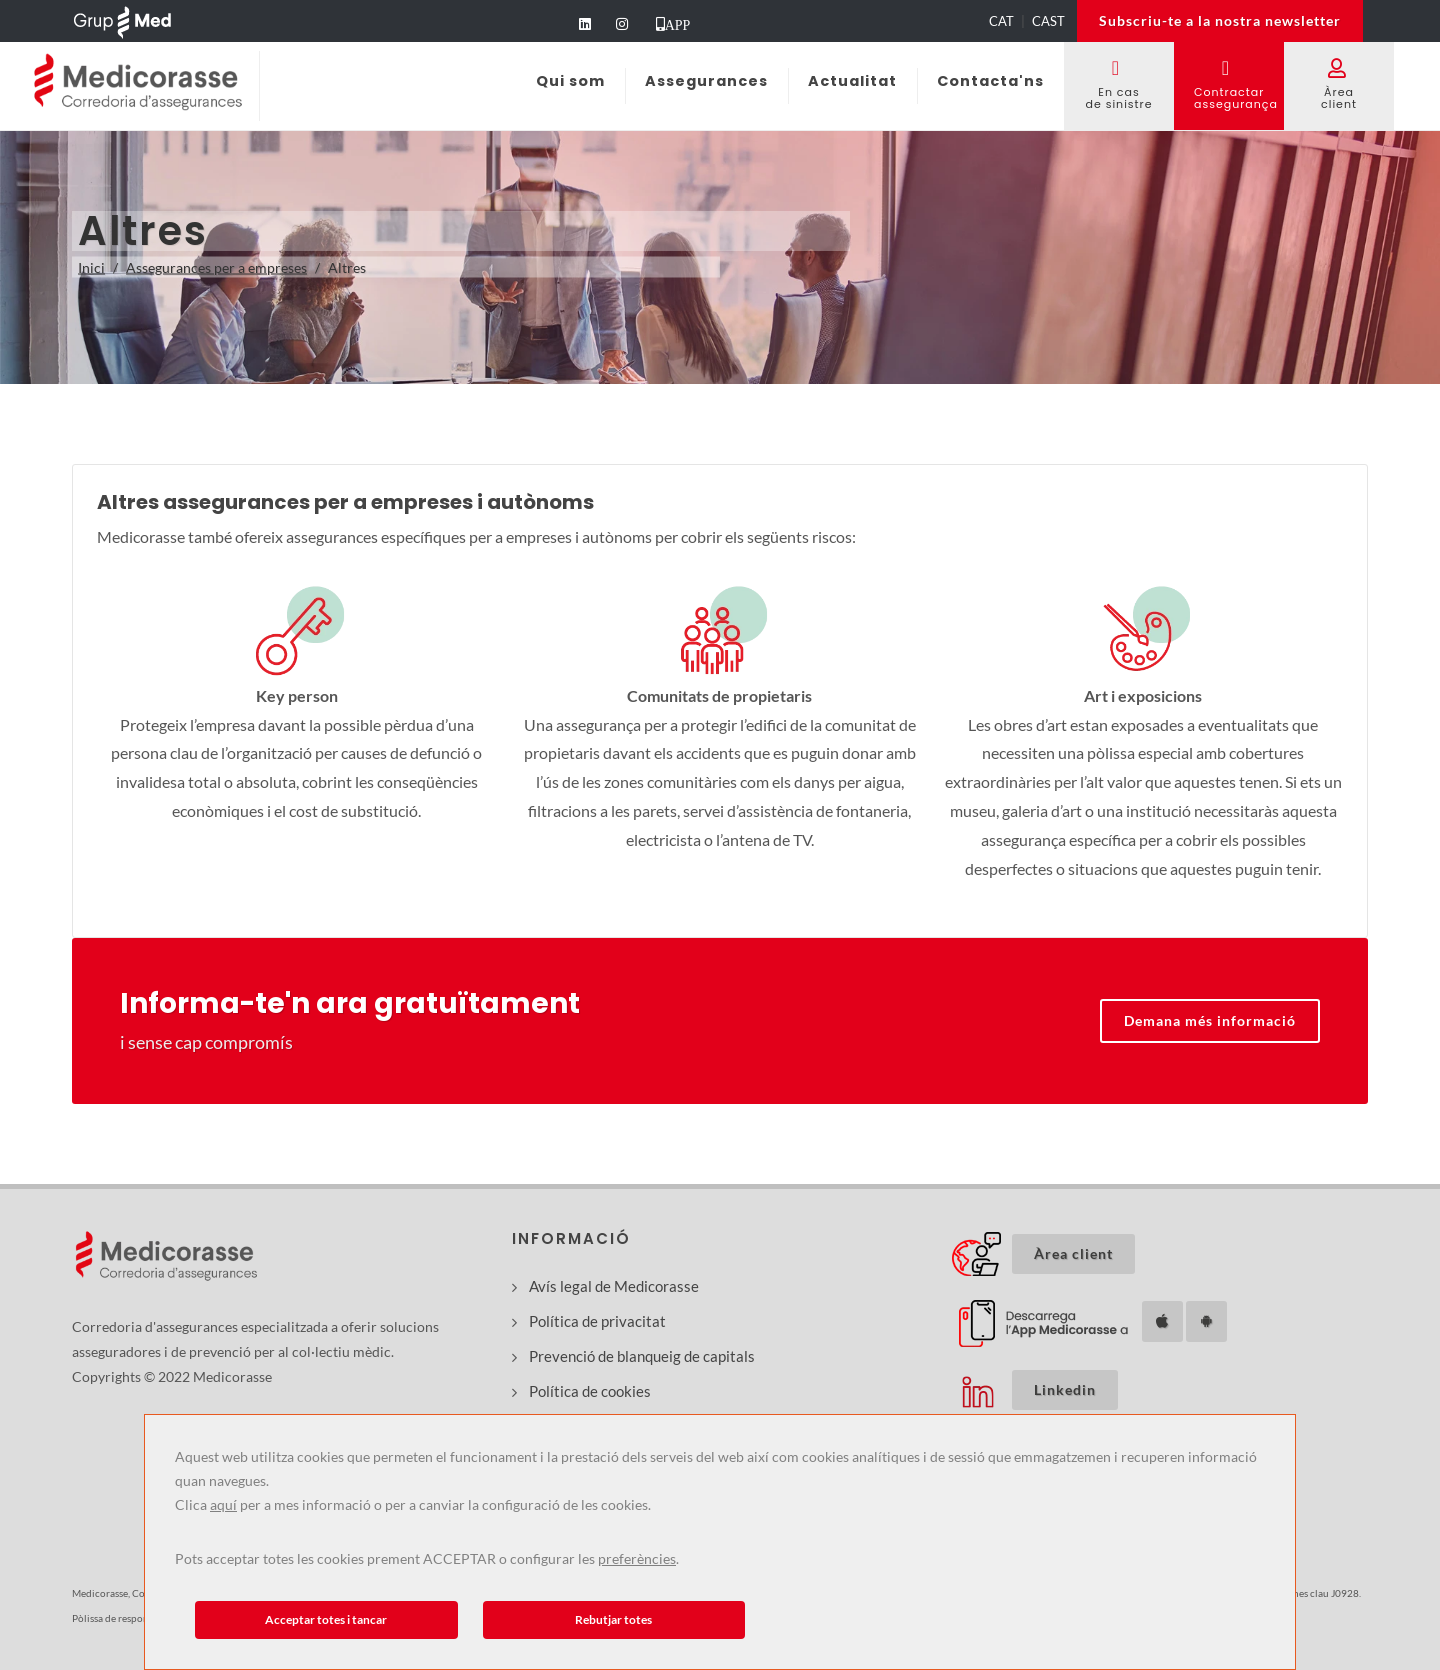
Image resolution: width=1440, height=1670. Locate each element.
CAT (1001, 21)
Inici (91, 267)
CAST (1048, 21)
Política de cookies (590, 1391)
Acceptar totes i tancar (326, 1619)
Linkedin (1065, 1389)
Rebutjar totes (613, 1619)
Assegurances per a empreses (216, 267)
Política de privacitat (597, 1321)
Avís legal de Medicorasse (614, 1286)
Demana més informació (1210, 1020)
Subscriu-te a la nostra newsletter (1220, 20)
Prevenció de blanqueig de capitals (642, 1356)
